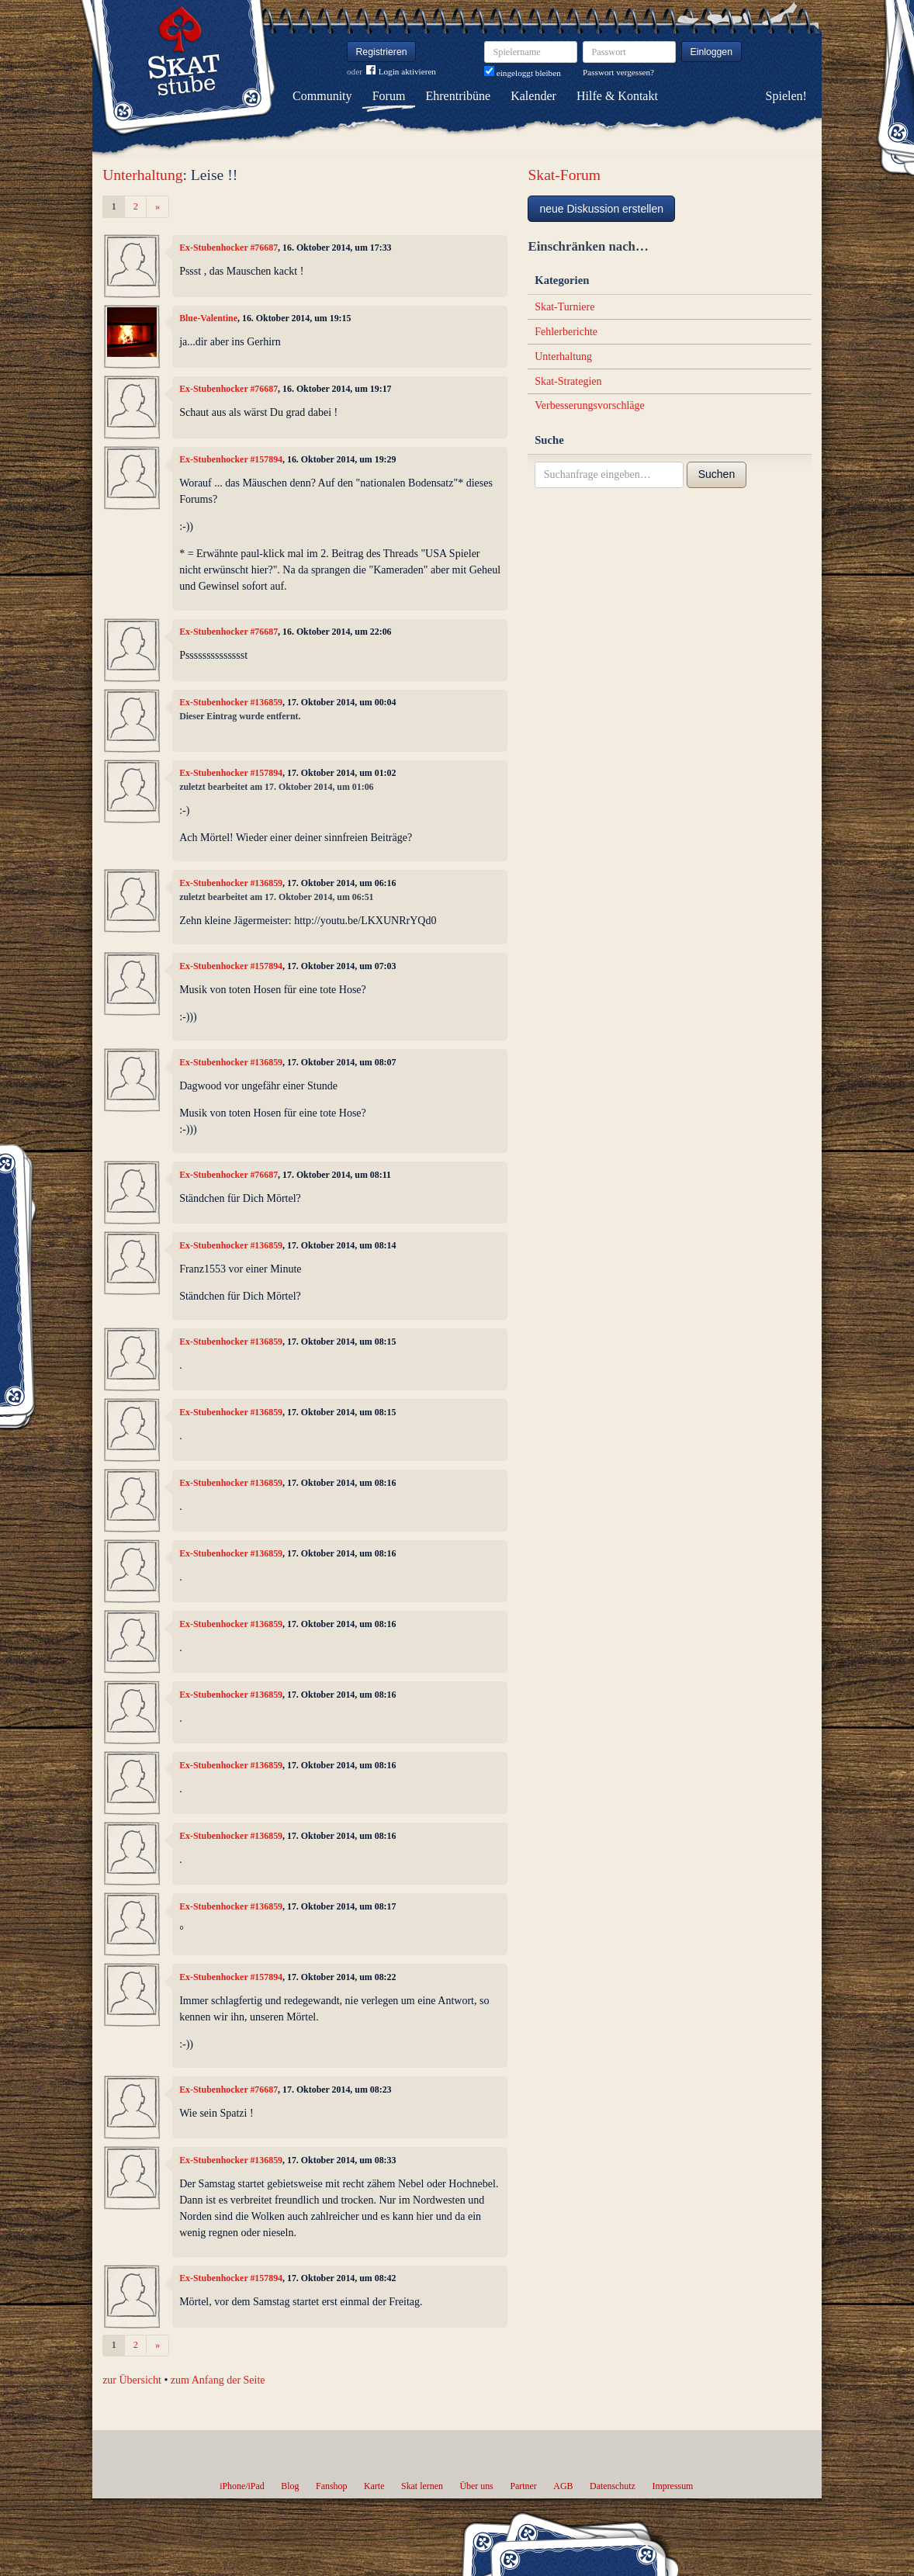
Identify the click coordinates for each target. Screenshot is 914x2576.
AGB (563, 2486)
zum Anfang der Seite (218, 2380)
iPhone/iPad (242, 2486)
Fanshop (331, 2486)
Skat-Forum (564, 175)
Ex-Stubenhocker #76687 (228, 247)
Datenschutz (612, 2486)
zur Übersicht (131, 2380)
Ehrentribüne (458, 95)
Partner (523, 2486)
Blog (290, 2486)
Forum (389, 95)
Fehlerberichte (566, 332)
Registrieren (381, 52)
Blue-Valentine (208, 318)
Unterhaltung (142, 175)
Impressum (672, 2486)
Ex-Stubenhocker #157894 (230, 459)
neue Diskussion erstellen (601, 209)
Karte (374, 2486)
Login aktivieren (401, 71)
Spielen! (786, 95)
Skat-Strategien (568, 381)
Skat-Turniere (564, 307)
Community (322, 95)
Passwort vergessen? (618, 72)
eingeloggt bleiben (522, 73)
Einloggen (712, 52)
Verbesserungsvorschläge (590, 405)
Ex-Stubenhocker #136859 (230, 702)
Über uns (476, 2486)
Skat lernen (422, 2486)
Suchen (716, 474)
